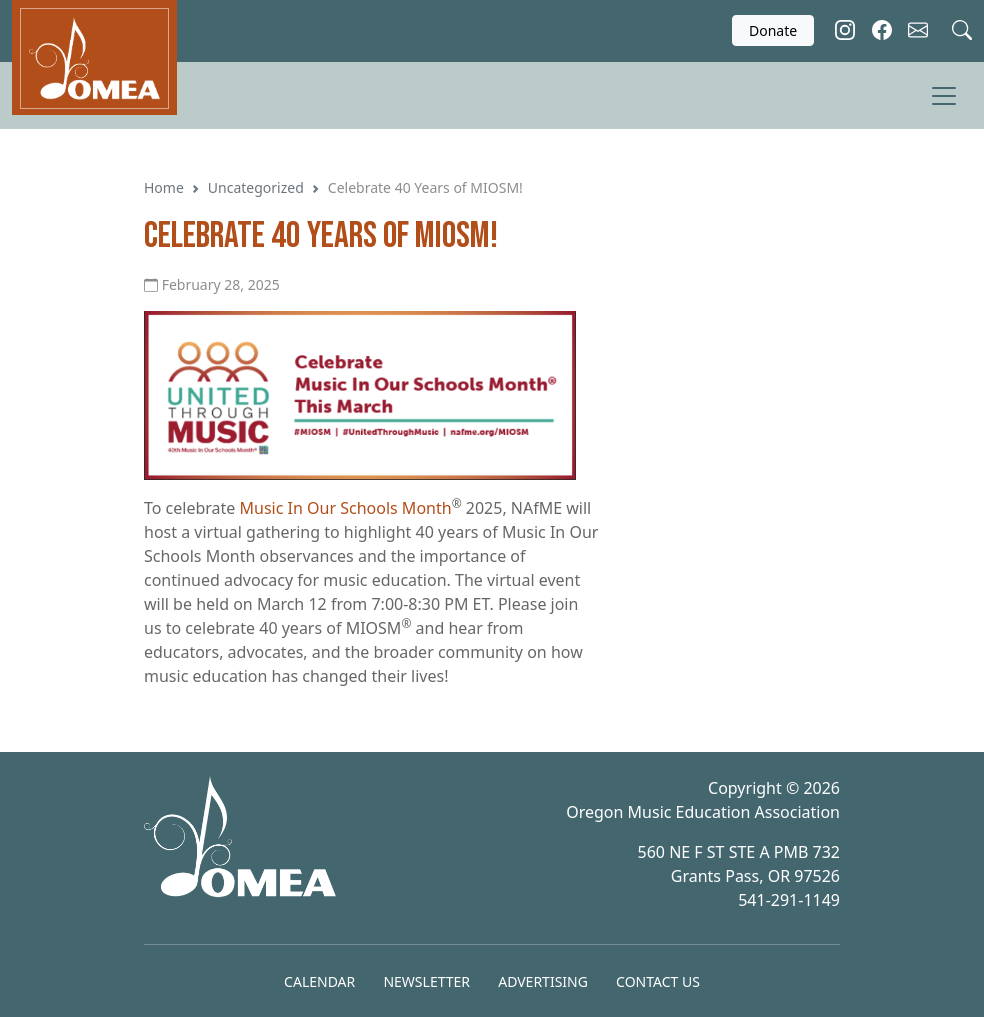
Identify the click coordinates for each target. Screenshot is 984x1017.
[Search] (962, 27)
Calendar (319, 981)
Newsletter (426, 981)
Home (164, 187)
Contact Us (658, 981)
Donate (773, 30)
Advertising (543, 981)
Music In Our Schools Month (346, 508)
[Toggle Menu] (944, 96)
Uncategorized (256, 187)
